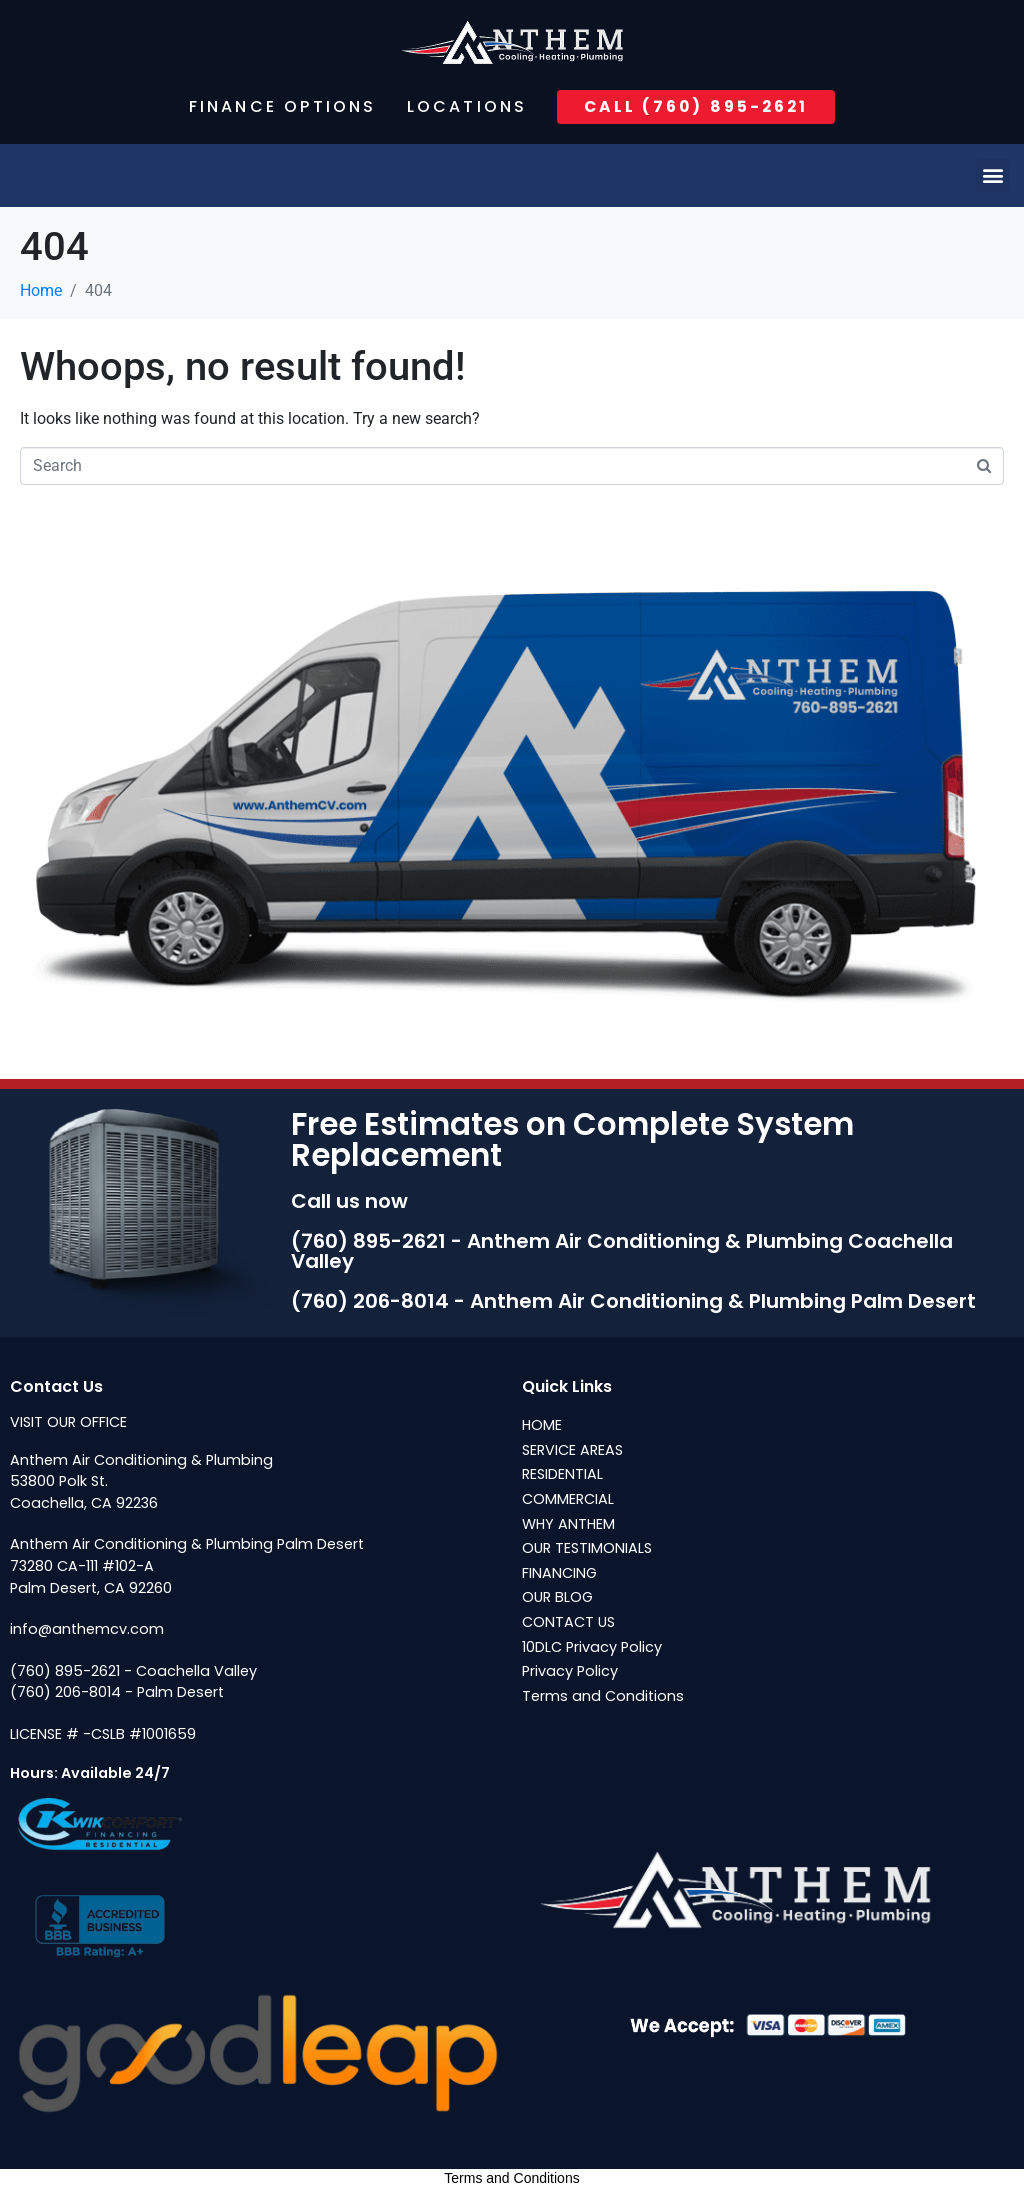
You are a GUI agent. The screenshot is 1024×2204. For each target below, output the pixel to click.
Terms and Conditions (511, 2179)
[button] (992, 175)
